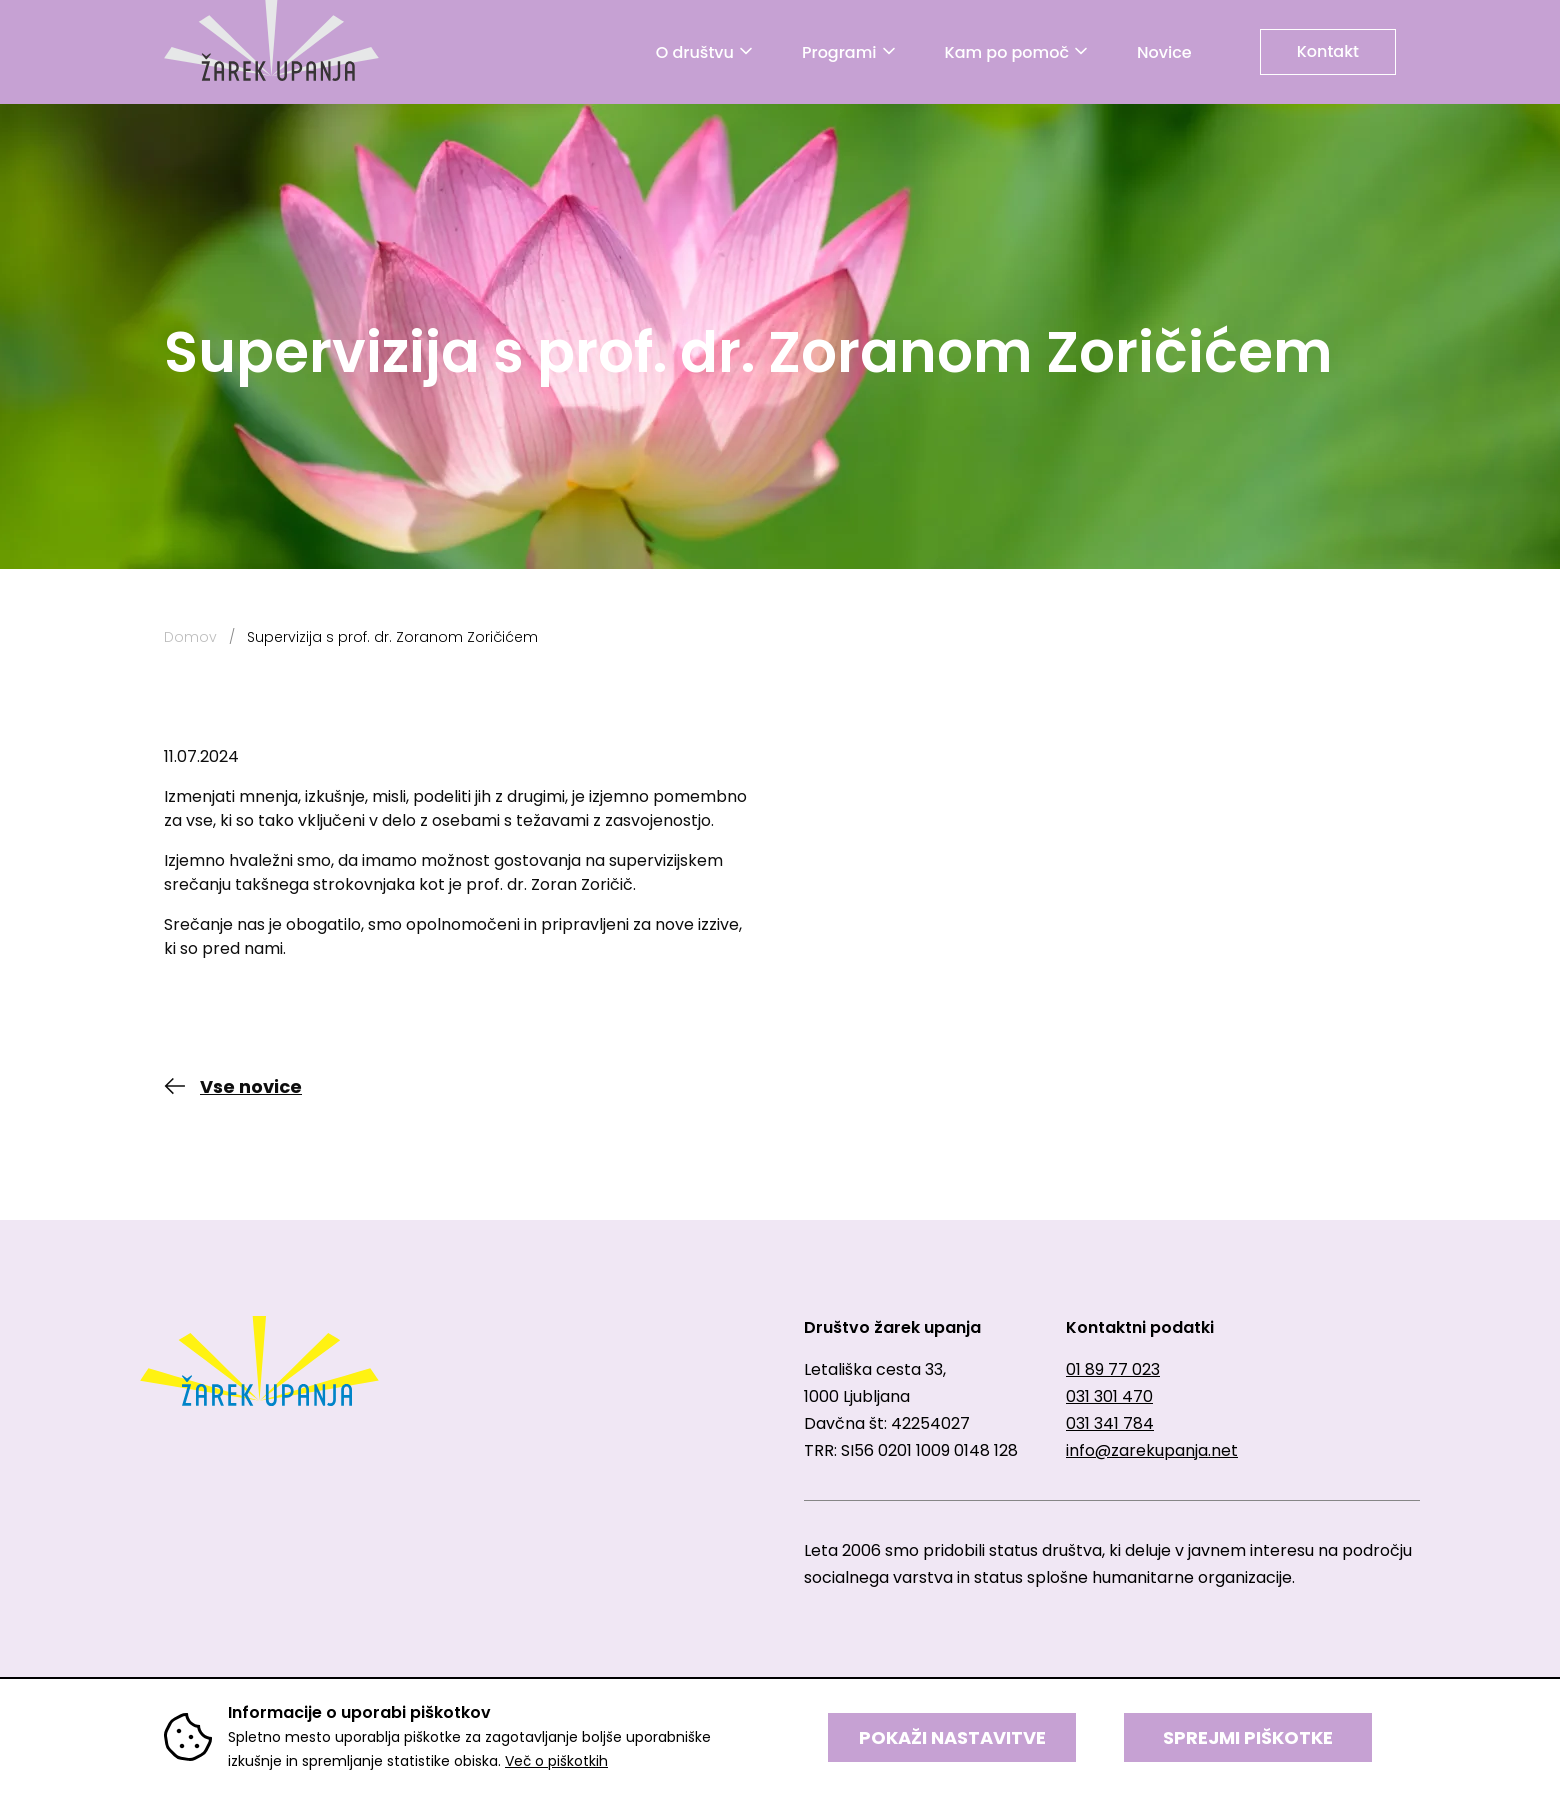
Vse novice (251, 1086)
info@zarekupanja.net (1152, 1450)
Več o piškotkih (556, 1761)
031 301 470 (1109, 1396)
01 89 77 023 (1113, 1369)
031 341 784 (1110, 1423)
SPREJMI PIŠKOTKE (1248, 1737)
